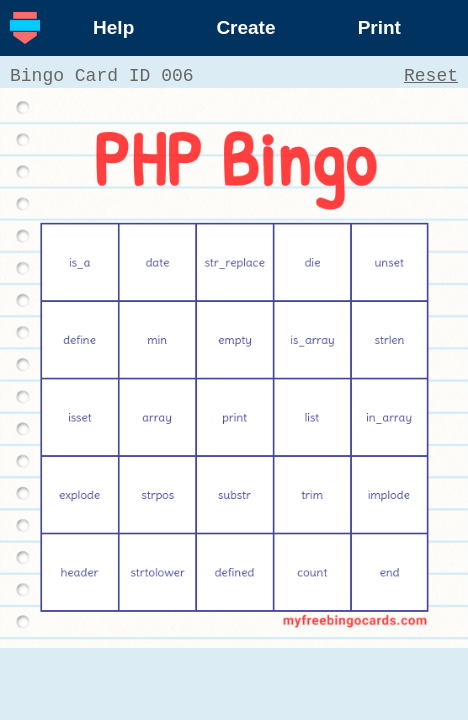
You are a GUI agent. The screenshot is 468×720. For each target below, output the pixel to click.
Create (245, 27)
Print (379, 27)
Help (113, 27)
